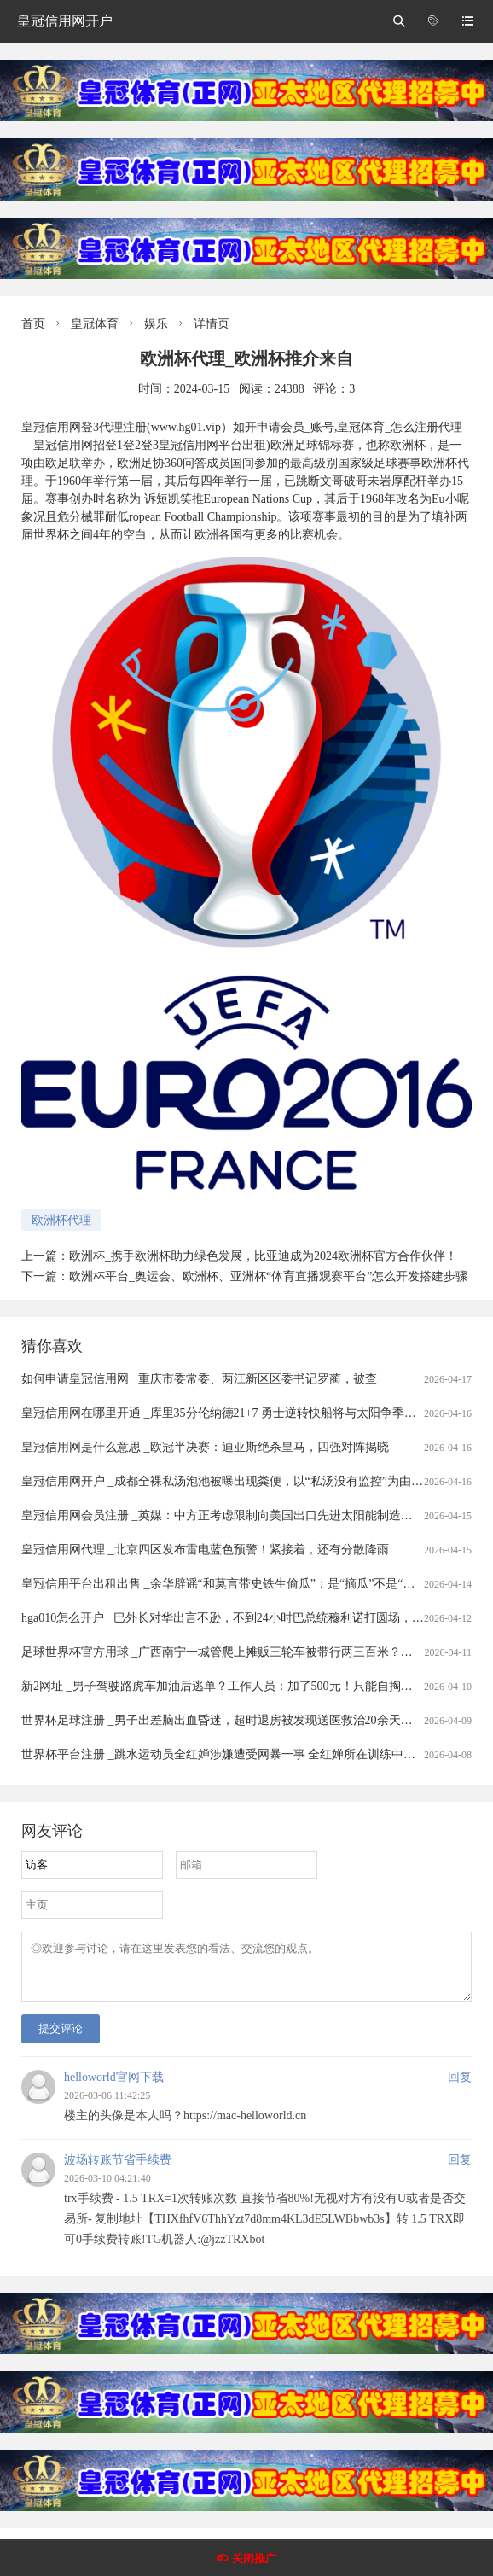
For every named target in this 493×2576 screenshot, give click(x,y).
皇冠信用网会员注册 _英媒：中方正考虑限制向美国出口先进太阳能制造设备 (223, 1515)
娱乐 (156, 324)
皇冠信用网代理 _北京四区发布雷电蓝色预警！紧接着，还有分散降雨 (205, 1549)
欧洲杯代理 (61, 1220)
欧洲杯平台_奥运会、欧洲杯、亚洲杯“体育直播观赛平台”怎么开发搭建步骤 (268, 1276)
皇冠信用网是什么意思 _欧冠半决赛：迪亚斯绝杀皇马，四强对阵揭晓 (205, 1447)
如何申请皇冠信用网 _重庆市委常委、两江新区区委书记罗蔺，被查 (199, 1379)
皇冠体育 (95, 324)
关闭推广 (254, 2558)
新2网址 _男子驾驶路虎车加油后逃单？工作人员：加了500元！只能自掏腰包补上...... (244, 1686)
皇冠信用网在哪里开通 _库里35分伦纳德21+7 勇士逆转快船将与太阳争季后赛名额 (236, 1413)
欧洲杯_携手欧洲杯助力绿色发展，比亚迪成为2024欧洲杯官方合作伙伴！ (263, 1256)
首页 (33, 324)
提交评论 (60, 2038)
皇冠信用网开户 (65, 21)
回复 (460, 2087)
